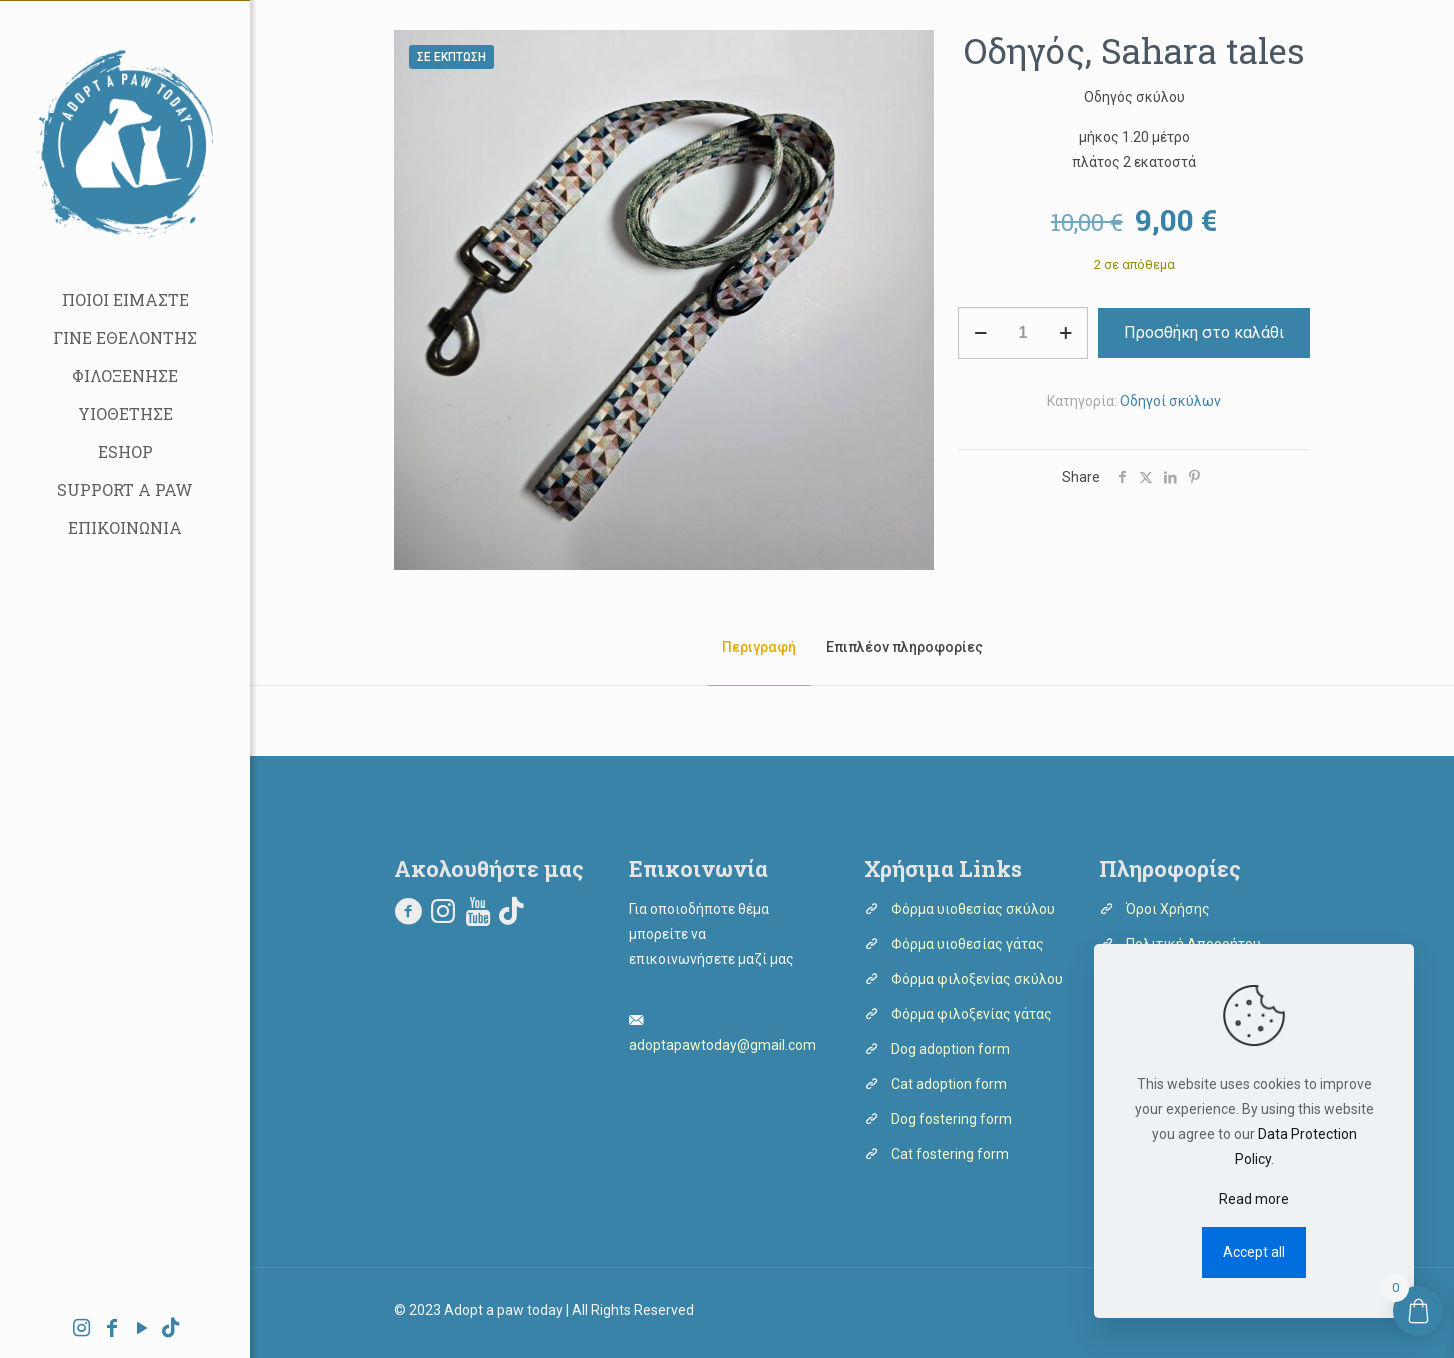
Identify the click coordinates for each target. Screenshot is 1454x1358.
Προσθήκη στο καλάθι (1204, 332)
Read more (1254, 1199)
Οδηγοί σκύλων (1170, 401)
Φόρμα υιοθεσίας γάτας (967, 944)
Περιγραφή (759, 647)
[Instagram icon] (82, 1330)
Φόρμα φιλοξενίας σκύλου (977, 979)
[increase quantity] (1065, 333)
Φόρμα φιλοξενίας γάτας (971, 1014)
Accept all (1254, 1252)
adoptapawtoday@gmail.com (722, 1045)
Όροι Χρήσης (1168, 909)
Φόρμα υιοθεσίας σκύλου (973, 909)
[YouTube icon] (142, 1330)
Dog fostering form (951, 1119)
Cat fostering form (950, 1154)
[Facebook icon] (112, 1330)
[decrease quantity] (980, 333)
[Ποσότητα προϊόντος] (1023, 333)
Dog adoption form (950, 1049)
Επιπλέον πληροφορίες (904, 647)
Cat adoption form (949, 1084)
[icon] (171, 1330)
